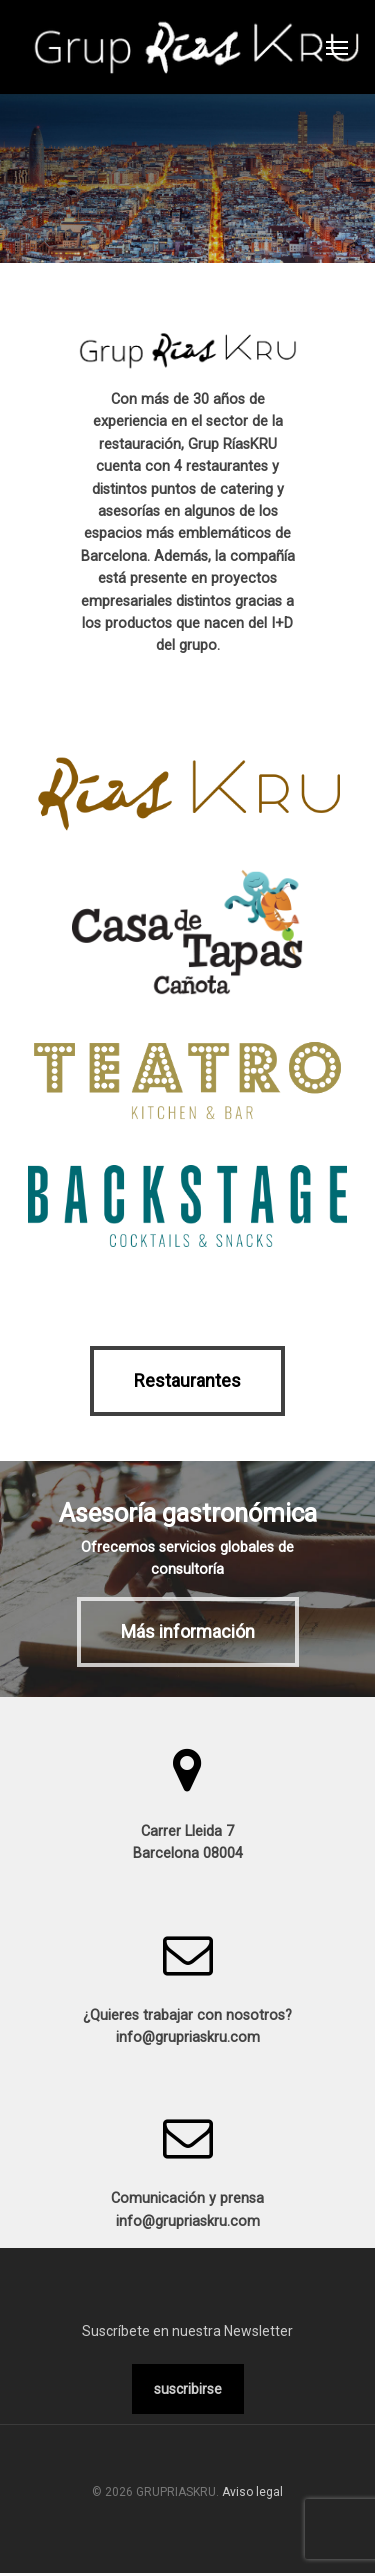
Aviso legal (252, 2492)
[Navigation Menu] (337, 47)
